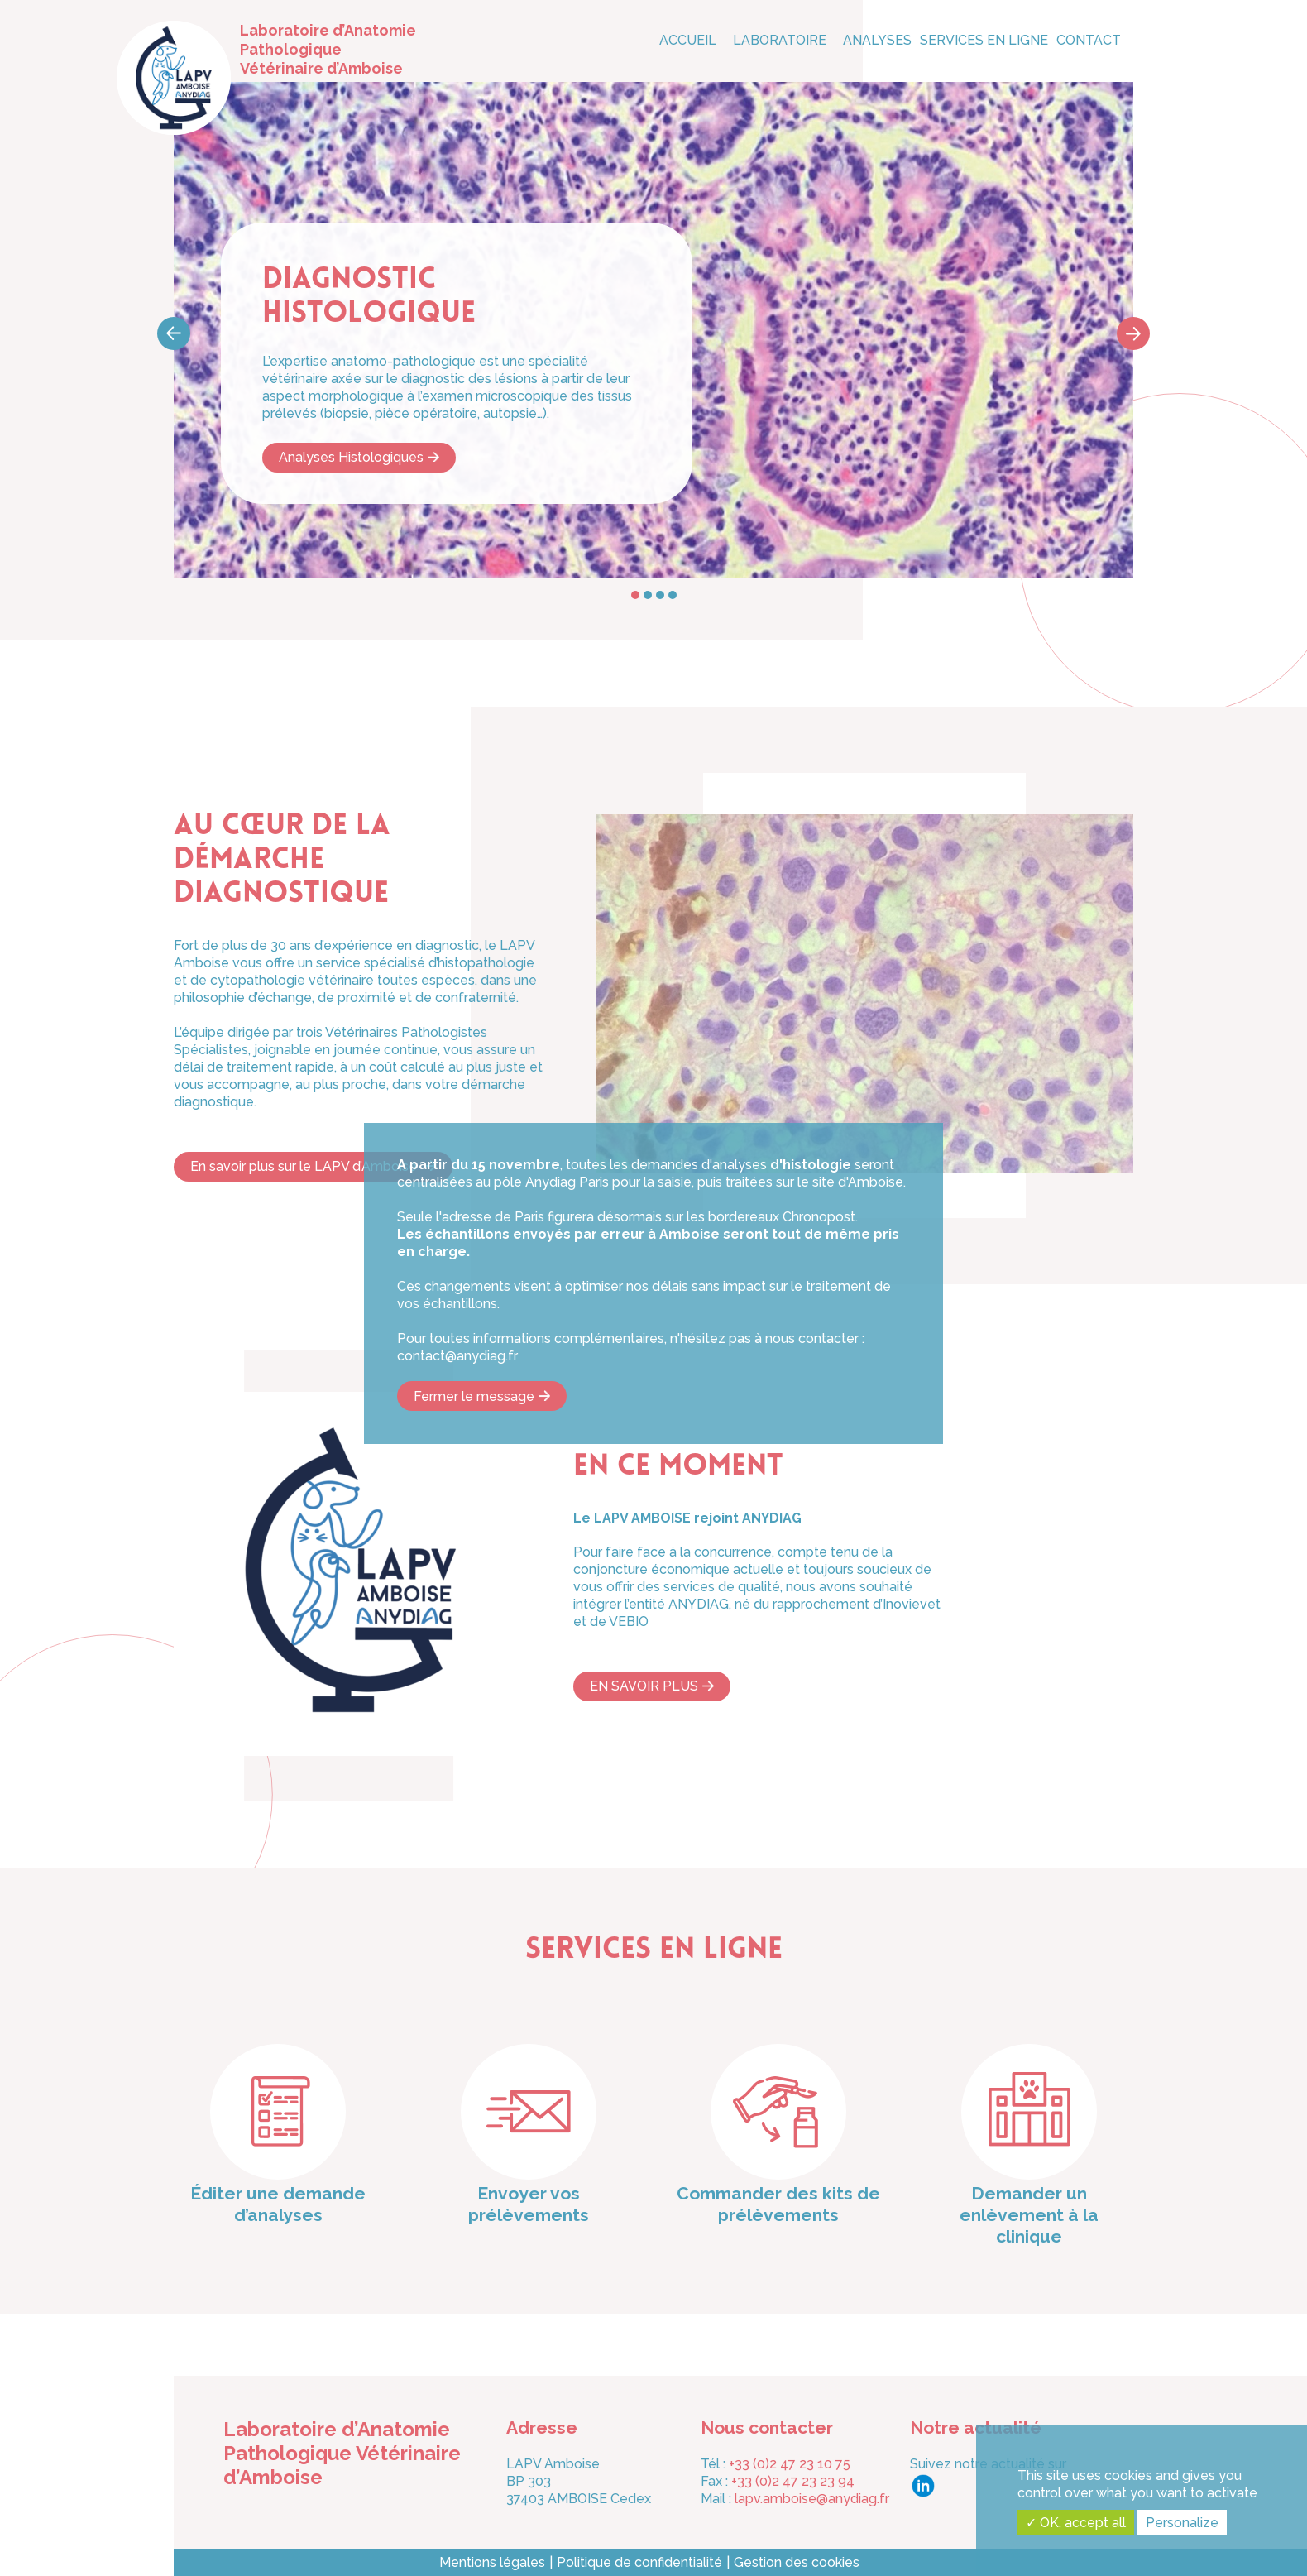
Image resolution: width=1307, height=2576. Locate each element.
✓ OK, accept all (1076, 2522)
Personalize (1182, 2522)
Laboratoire (779, 40)
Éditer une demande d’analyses (278, 2204)
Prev (173, 333)
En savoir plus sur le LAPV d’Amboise (305, 1166)
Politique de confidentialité (639, 2562)
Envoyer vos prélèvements (528, 2204)
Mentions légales (492, 2562)
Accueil (687, 40)
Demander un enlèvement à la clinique (1029, 2215)
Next (1133, 333)
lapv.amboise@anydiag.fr (812, 2498)
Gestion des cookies (796, 2562)
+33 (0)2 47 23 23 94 (793, 2481)
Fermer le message (474, 1396)
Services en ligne (984, 40)
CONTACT (1088, 40)
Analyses (877, 40)
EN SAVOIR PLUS (644, 1686)
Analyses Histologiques (351, 457)
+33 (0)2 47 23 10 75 (789, 2464)
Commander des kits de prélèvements (778, 2204)
